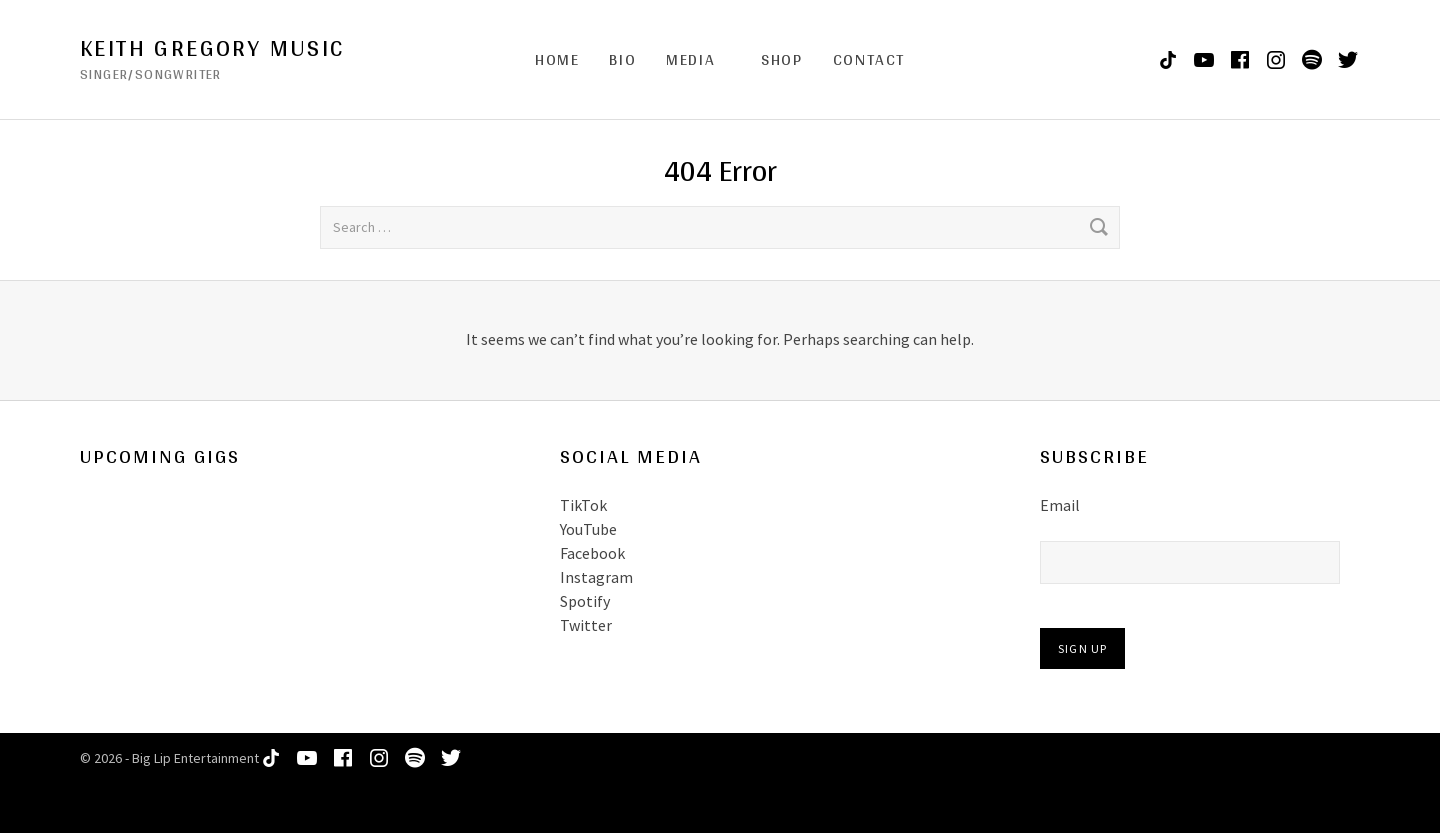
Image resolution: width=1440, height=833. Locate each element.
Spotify (585, 601)
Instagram (596, 577)
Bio (622, 59)
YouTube (588, 529)
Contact (869, 59)
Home (557, 59)
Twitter (586, 625)
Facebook (592, 553)
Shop (781, 59)
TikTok (583, 505)
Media (690, 59)
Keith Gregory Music (212, 48)
